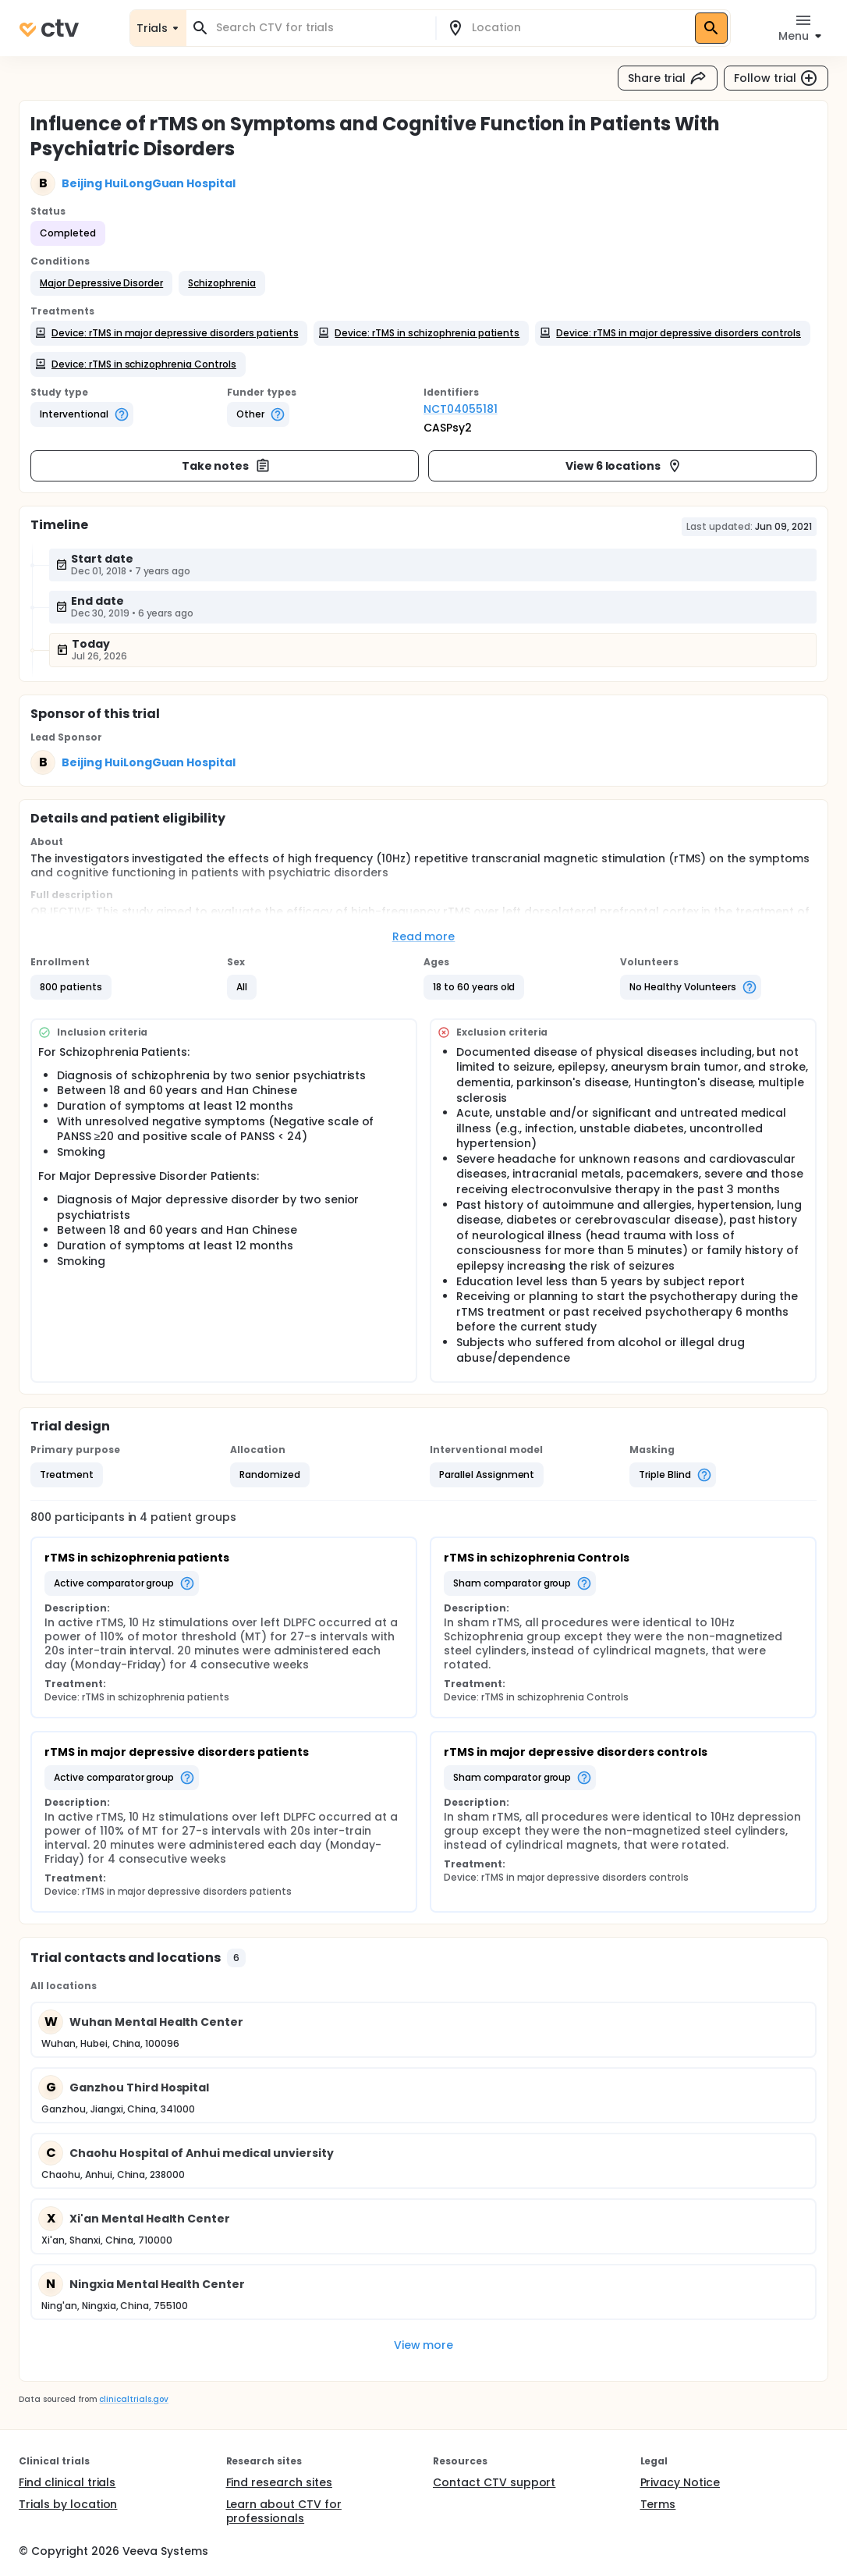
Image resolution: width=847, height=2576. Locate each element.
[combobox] (320, 27)
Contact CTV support (494, 2482)
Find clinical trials (67, 2482)
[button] (101, 283)
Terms (658, 2504)
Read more (423, 936)
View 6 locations (624, 466)
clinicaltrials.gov (133, 2399)
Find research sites (279, 2482)
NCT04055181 (461, 409)
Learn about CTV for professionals (284, 2511)
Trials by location (68, 2504)
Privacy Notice (680, 2482)
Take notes (226, 466)
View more (424, 2345)
